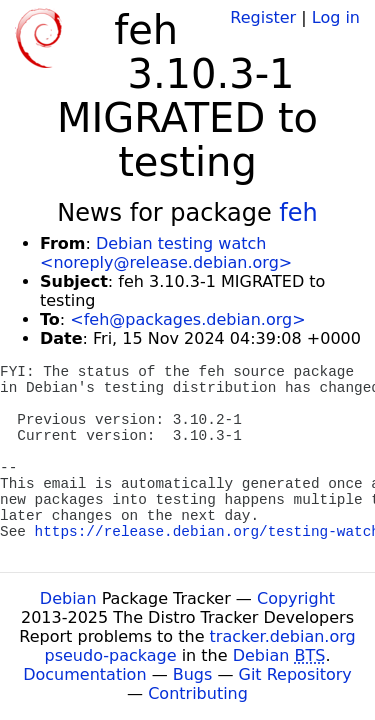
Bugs (193, 674)
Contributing (198, 693)
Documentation (84, 674)
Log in (336, 17)
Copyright (296, 598)
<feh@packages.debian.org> (187, 319)
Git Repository (295, 674)
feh (298, 213)
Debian (68, 598)
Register (263, 17)
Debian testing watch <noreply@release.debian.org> (166, 253)
